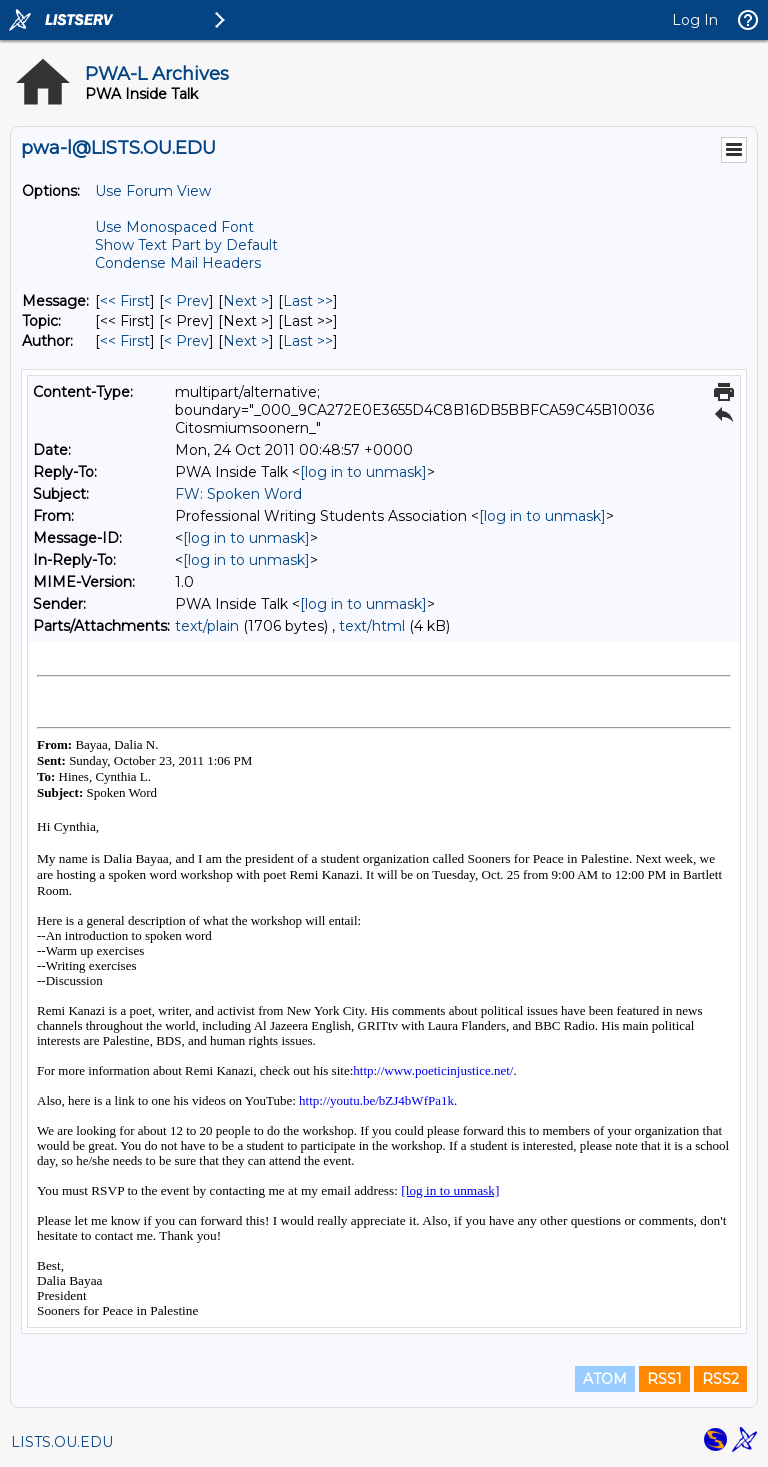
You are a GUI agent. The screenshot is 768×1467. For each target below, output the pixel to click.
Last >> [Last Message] (308, 301)
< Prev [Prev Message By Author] (186, 341)
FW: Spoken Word (238, 494)
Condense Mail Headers (178, 263)
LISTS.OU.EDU (62, 1442)
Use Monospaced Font (174, 227)
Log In (695, 20)
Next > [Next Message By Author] (246, 341)
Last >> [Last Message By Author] (308, 341)
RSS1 (664, 1379)
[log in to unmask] (363, 472)
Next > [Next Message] (246, 301)
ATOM (605, 1379)
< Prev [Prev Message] (186, 301)
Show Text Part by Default (186, 245)
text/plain (207, 626)
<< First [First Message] (125, 301)
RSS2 (720, 1379)
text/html (372, 626)
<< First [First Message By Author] (125, 341)
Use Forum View (153, 191)
